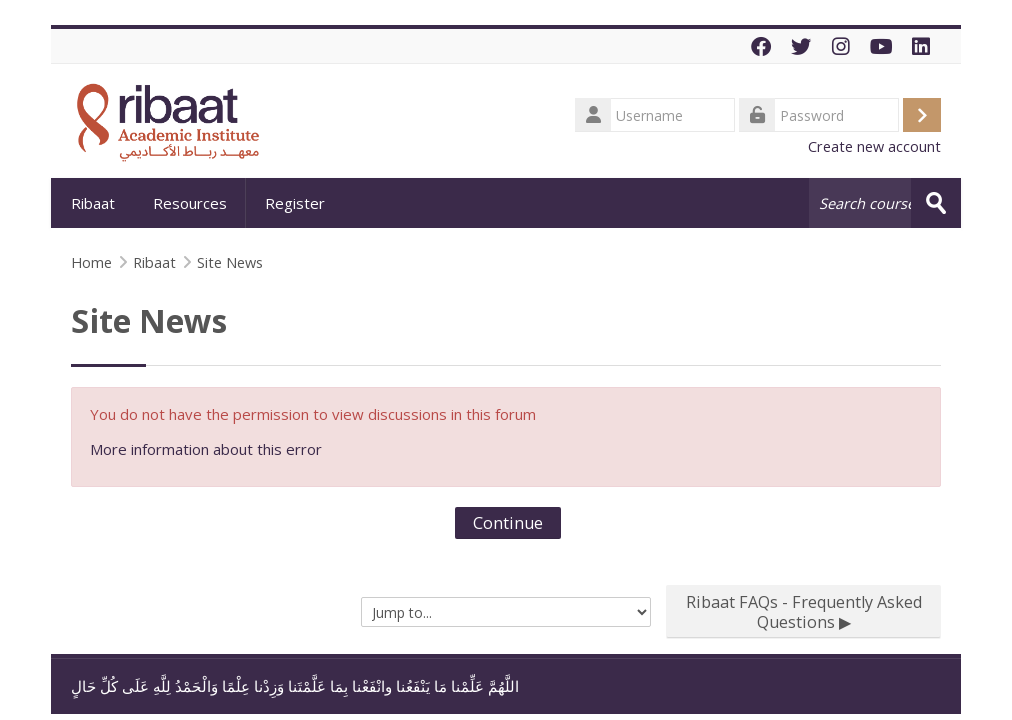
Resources (190, 203)
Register (295, 203)
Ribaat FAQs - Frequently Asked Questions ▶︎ (804, 612)
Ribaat (93, 203)
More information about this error (206, 449)
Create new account (874, 146)
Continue (508, 523)
